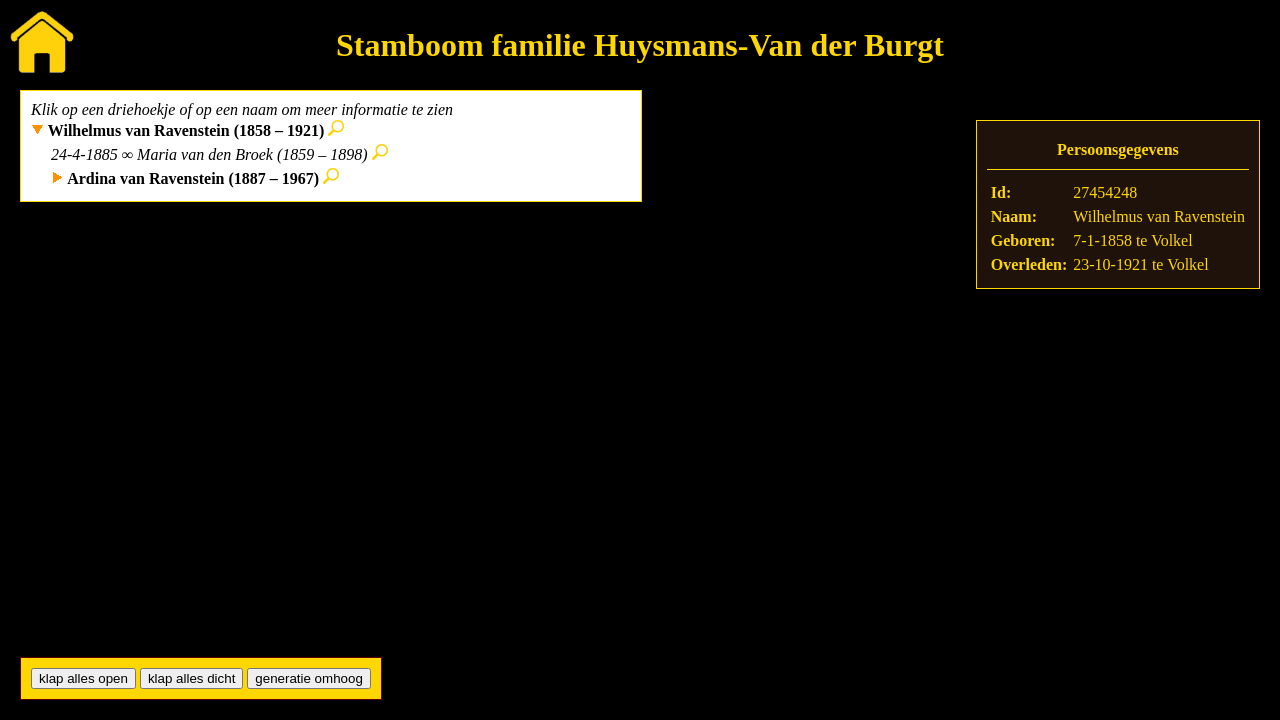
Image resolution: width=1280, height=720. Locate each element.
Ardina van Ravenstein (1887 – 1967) (193, 178)
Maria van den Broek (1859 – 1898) (252, 154)
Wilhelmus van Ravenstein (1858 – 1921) (186, 130)
